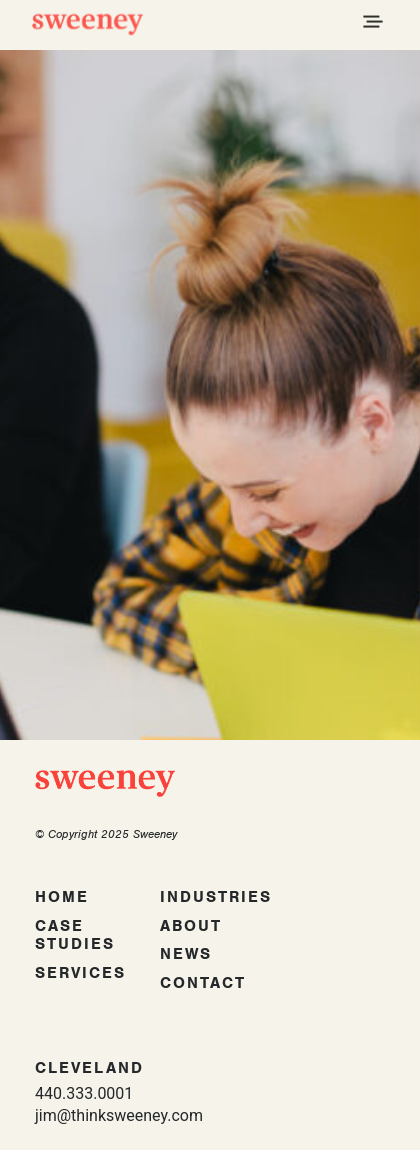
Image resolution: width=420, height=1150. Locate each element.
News (186, 954)
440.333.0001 (84, 1093)
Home (62, 897)
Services (80, 973)
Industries (216, 897)
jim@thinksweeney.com (119, 1115)
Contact (203, 983)
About (191, 926)
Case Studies (75, 935)
